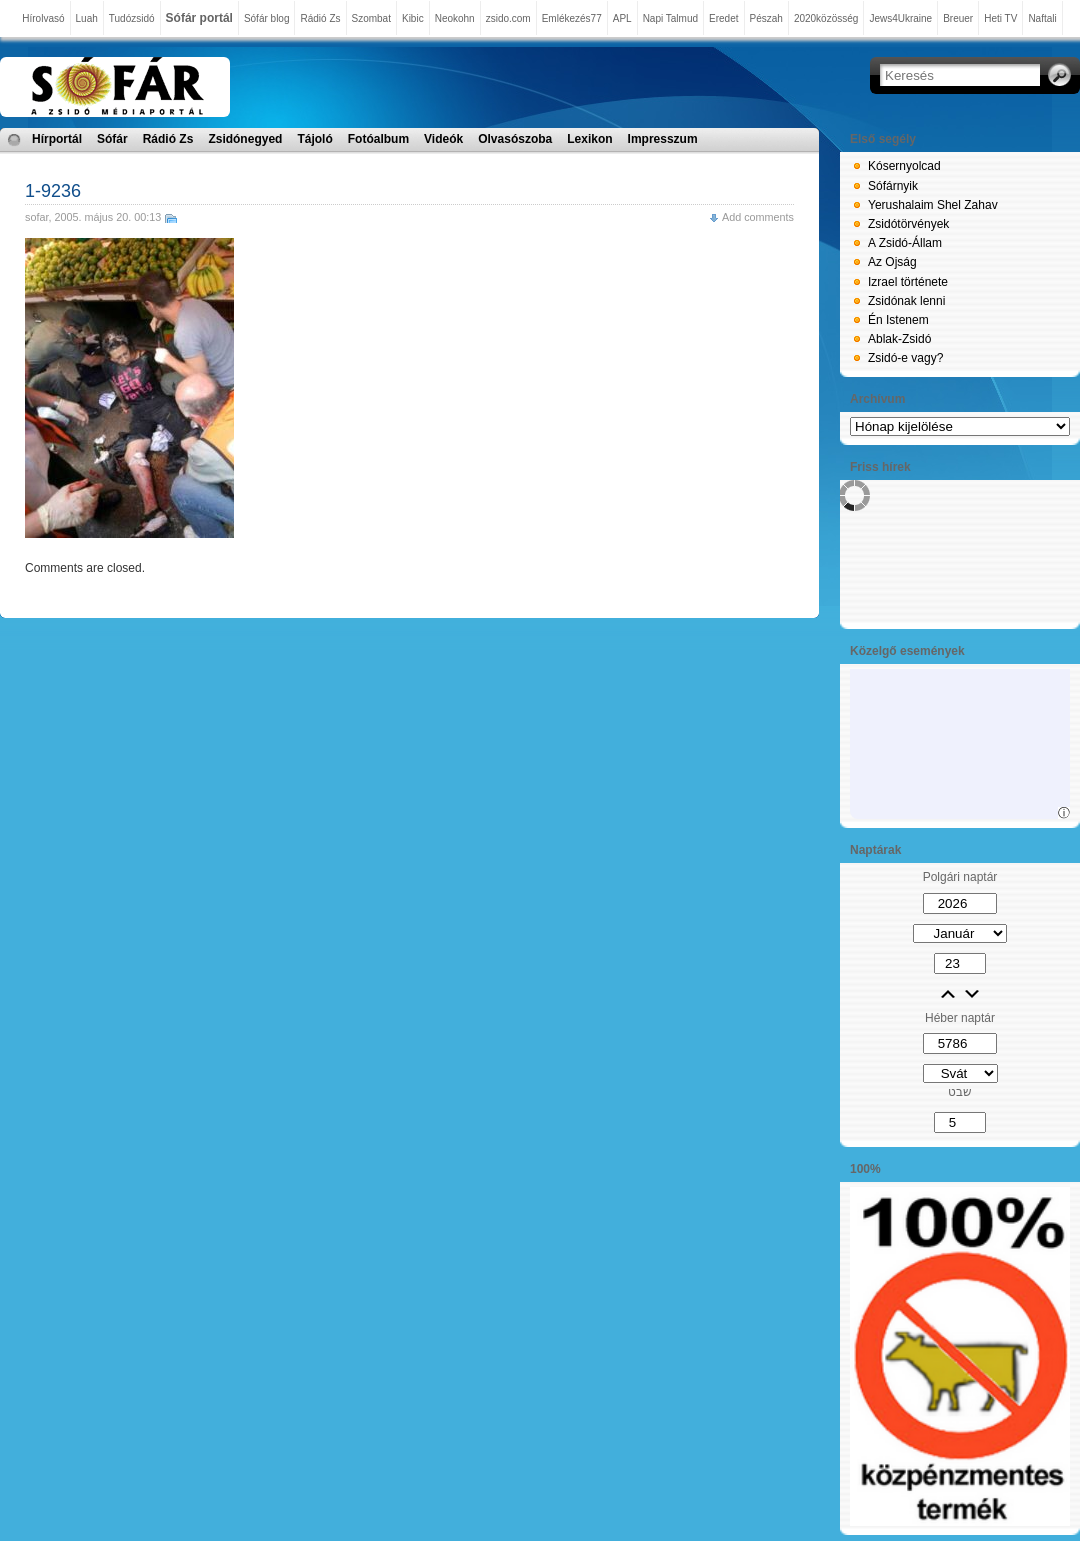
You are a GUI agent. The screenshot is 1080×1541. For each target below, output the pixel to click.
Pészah (766, 18)
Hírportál (57, 139)
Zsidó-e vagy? (905, 358)
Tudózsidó (132, 18)
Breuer (958, 18)
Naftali (1042, 18)
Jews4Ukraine (900, 18)
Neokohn (455, 18)
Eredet (723, 18)
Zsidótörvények (908, 224)
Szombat (371, 18)
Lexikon (589, 139)
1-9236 (53, 191)
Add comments (758, 217)
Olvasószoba (515, 139)
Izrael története (908, 282)
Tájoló (314, 139)
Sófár (112, 139)
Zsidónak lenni (906, 301)
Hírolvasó (43, 18)
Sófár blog (267, 18)
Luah (87, 18)
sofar (36, 217)
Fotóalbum (378, 139)
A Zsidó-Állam (905, 243)
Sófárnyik (893, 186)
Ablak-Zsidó (899, 339)
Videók (443, 139)
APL (622, 18)
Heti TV (1000, 18)
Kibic (413, 18)
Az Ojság (892, 262)
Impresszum (663, 139)
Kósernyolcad (904, 166)
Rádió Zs (320, 18)
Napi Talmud (670, 18)
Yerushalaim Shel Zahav (933, 205)
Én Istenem (898, 320)
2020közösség (826, 18)
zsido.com (508, 18)
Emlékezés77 (572, 18)
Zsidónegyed (245, 139)
